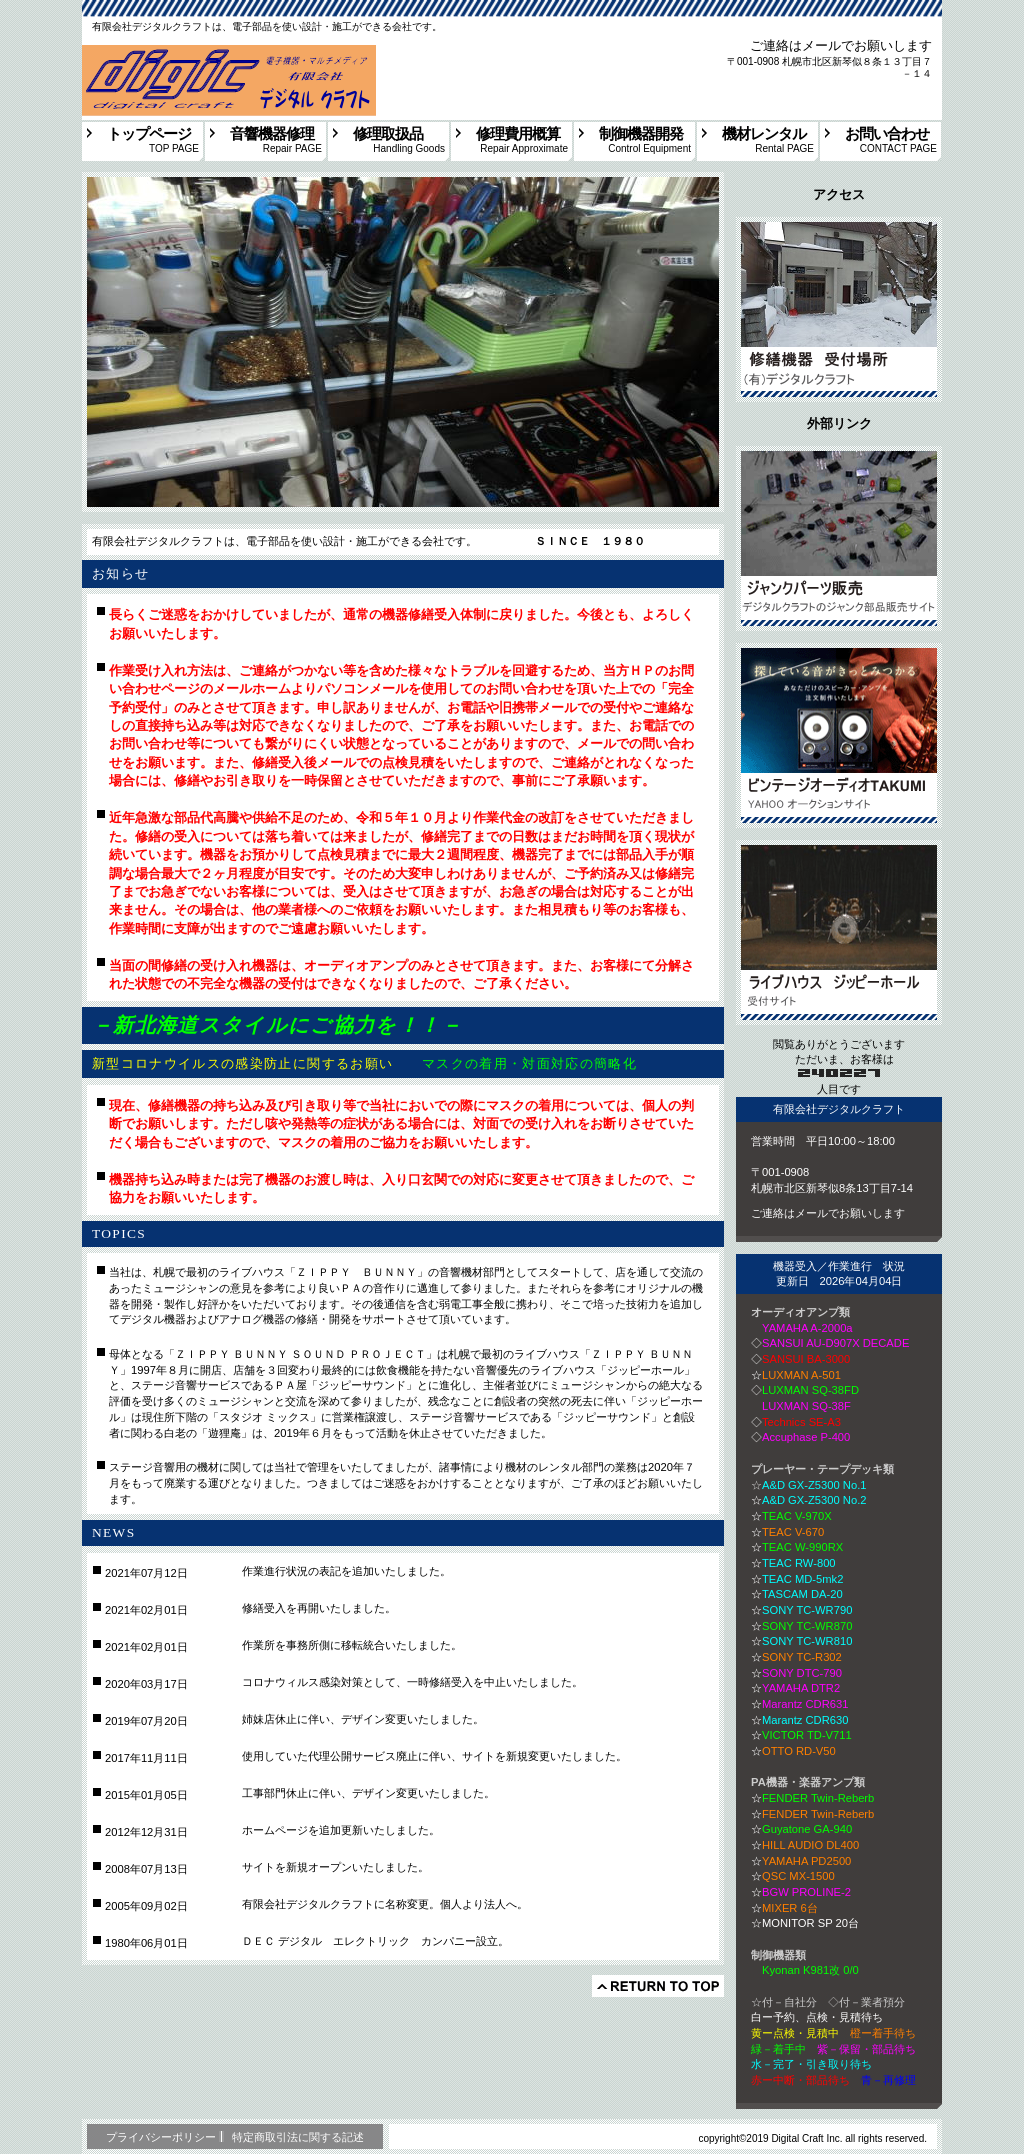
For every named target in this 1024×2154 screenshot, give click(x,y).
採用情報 (839, 932)
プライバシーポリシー (161, 2137)
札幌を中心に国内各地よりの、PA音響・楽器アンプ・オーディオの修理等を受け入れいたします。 (221, 54)
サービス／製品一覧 (839, 538)
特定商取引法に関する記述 (298, 2137)
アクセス (839, 309)
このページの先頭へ (658, 1986)
